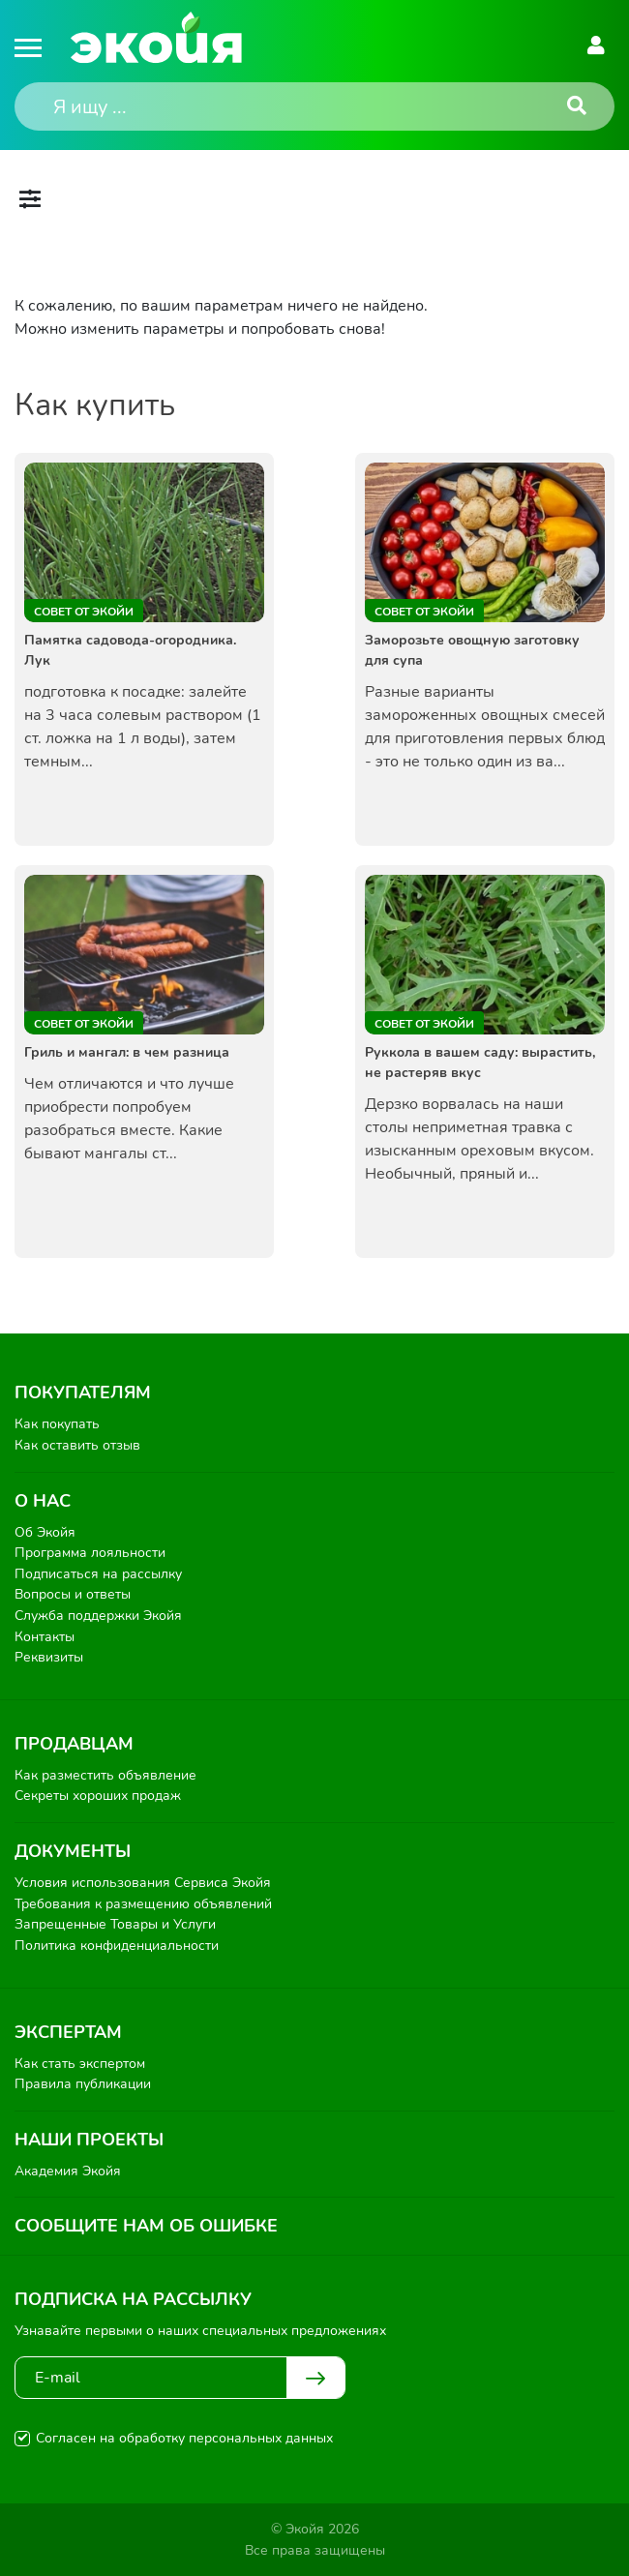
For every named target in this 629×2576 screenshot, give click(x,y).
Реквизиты (49, 1657)
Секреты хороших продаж (98, 1795)
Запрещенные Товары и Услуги (115, 1924)
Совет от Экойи (84, 611)
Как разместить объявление (105, 1775)
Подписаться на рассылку (98, 1574)
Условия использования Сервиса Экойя (143, 1882)
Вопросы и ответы (73, 1594)
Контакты (45, 1637)
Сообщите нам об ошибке (146, 2225)
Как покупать (57, 1424)
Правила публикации (83, 2084)
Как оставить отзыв (77, 1445)
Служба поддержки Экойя (98, 1615)
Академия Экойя (68, 2171)
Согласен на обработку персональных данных (184, 2438)
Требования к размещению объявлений (143, 1904)
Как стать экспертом (80, 2063)
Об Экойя (45, 1532)
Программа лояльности (90, 1552)
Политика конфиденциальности (117, 1945)
